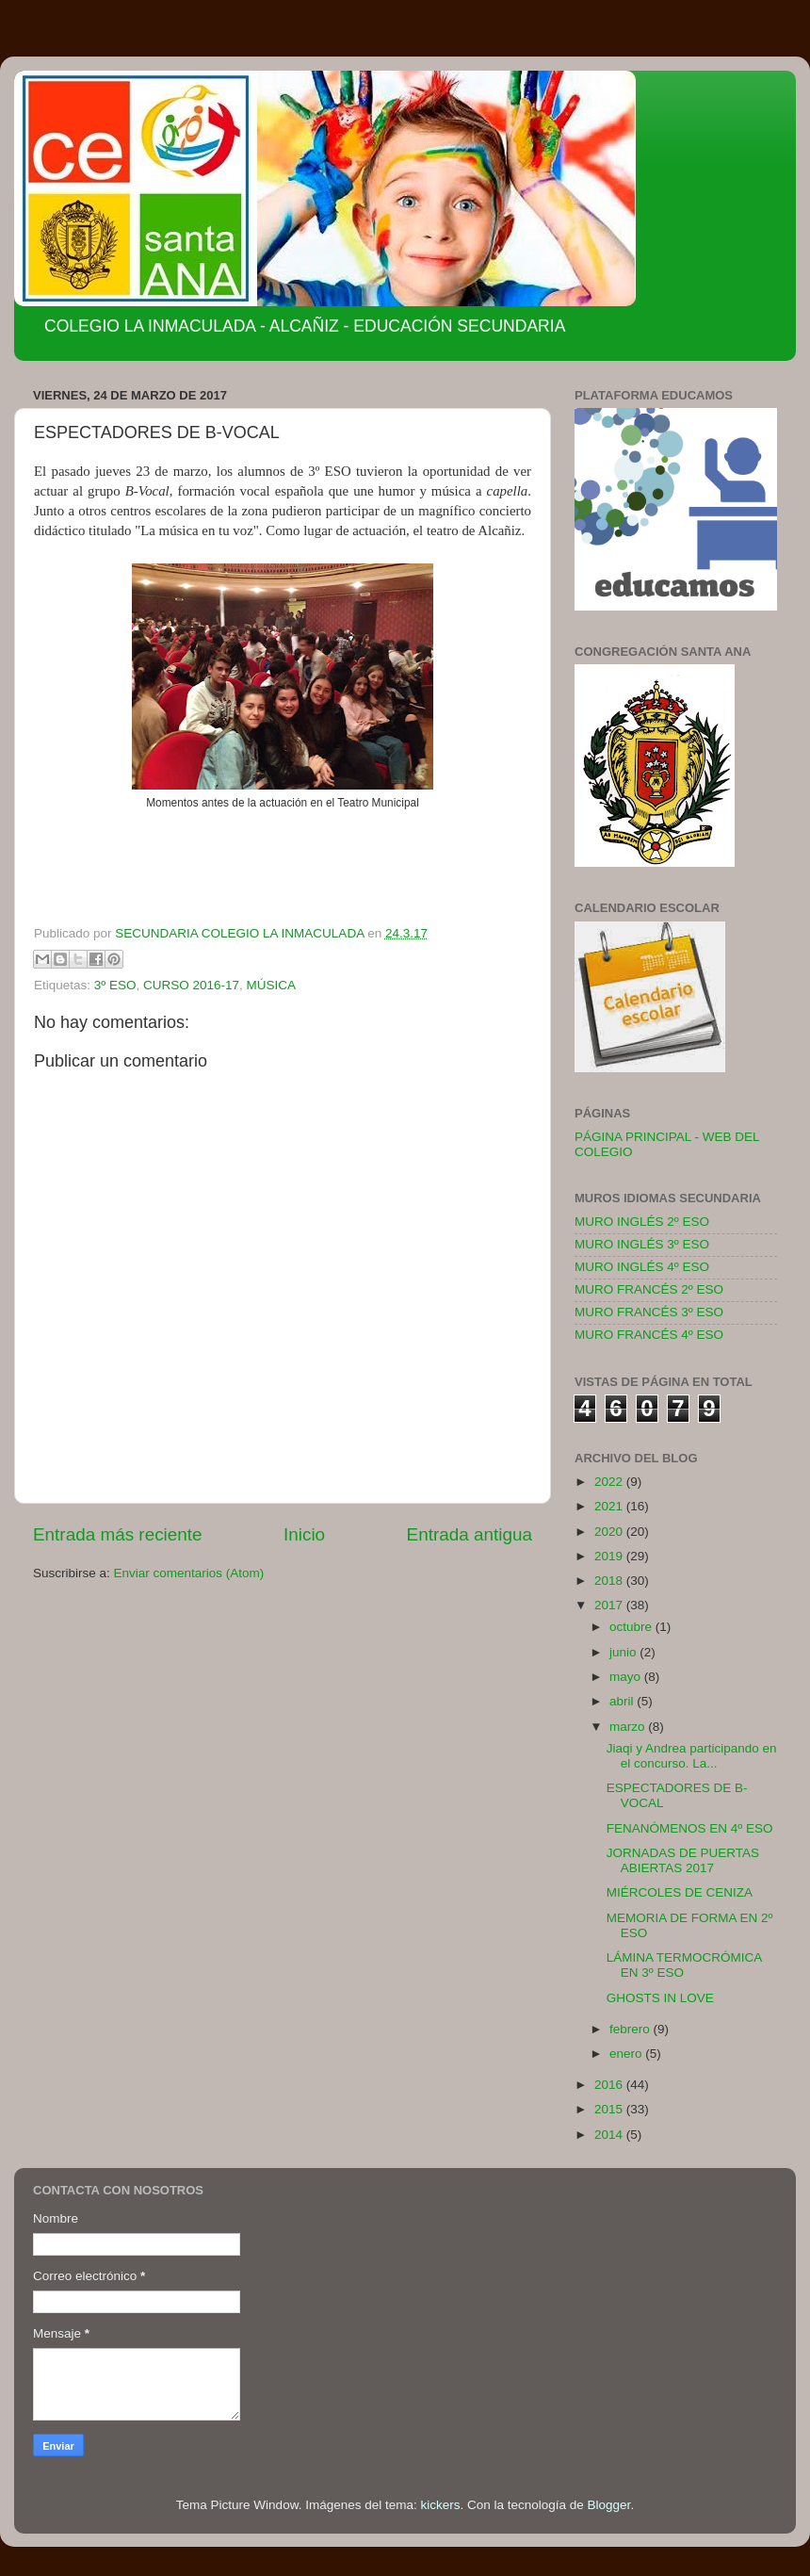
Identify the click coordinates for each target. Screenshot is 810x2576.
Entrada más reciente (117, 1534)
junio (624, 1652)
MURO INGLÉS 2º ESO (642, 1222)
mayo (626, 1677)
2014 (610, 2135)
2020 (610, 1531)
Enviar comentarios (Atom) (189, 1573)
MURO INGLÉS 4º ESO (642, 1267)
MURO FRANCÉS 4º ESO (649, 1335)
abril (623, 1701)
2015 (610, 2109)
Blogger (609, 2505)
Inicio (304, 1534)
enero (627, 2053)
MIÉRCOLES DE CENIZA (680, 1892)
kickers (440, 2505)
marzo (628, 1727)
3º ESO (115, 985)
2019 (610, 1556)
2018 (610, 1580)
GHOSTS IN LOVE (660, 1998)
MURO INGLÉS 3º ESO (642, 1244)
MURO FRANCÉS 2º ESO (649, 1289)
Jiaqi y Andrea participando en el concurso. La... (692, 1755)
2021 (610, 1506)
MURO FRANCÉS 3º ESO (649, 1312)
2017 (610, 1605)
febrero (631, 2029)
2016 (610, 2085)
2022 (610, 1482)
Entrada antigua (469, 1534)
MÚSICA (272, 985)
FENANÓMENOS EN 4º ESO (690, 1828)
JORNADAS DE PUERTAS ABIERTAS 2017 (683, 1860)
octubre (632, 1627)
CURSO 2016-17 (191, 985)
